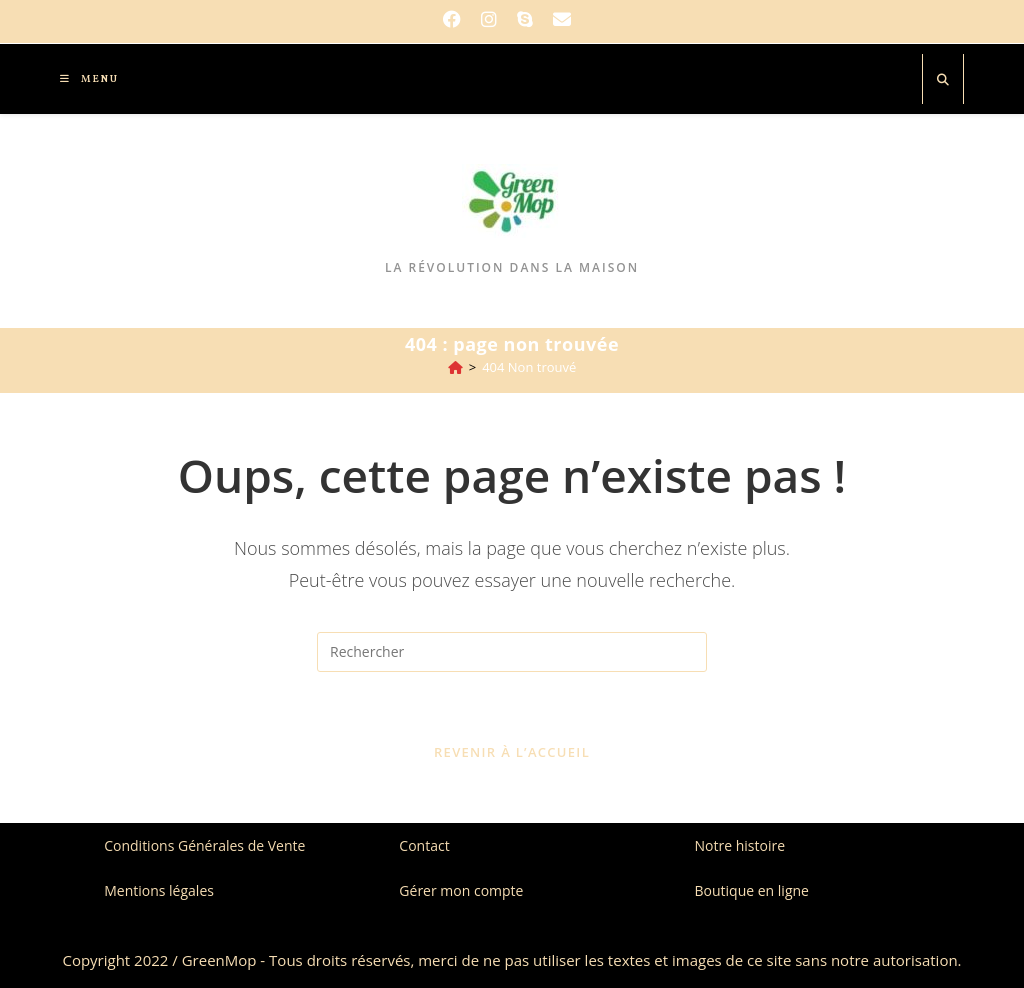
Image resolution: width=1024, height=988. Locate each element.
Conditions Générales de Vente (204, 845)
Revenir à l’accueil (512, 752)
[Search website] (943, 80)
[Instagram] (489, 19)
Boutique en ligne (752, 890)
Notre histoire (740, 845)
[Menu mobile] (82, 79)
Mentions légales (159, 890)
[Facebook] (457, 19)
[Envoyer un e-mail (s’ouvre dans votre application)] (562, 19)
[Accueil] (455, 367)
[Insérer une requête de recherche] (512, 652)
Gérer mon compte (461, 890)
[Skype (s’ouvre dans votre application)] (525, 19)
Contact (424, 845)
